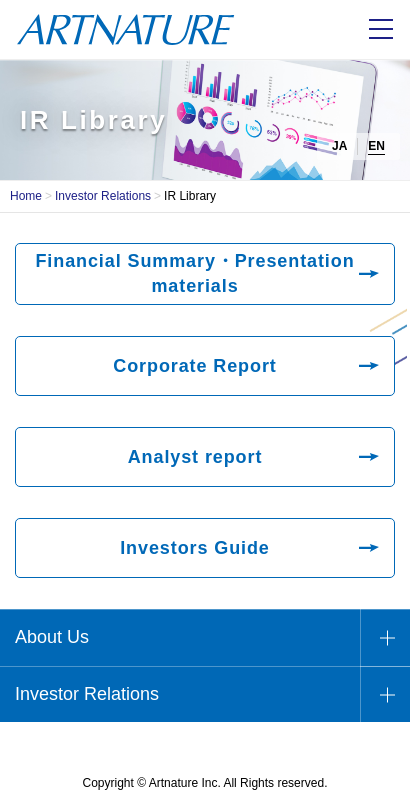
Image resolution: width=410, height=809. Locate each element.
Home (26, 196)
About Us (52, 637)
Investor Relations (103, 196)
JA (339, 146)
